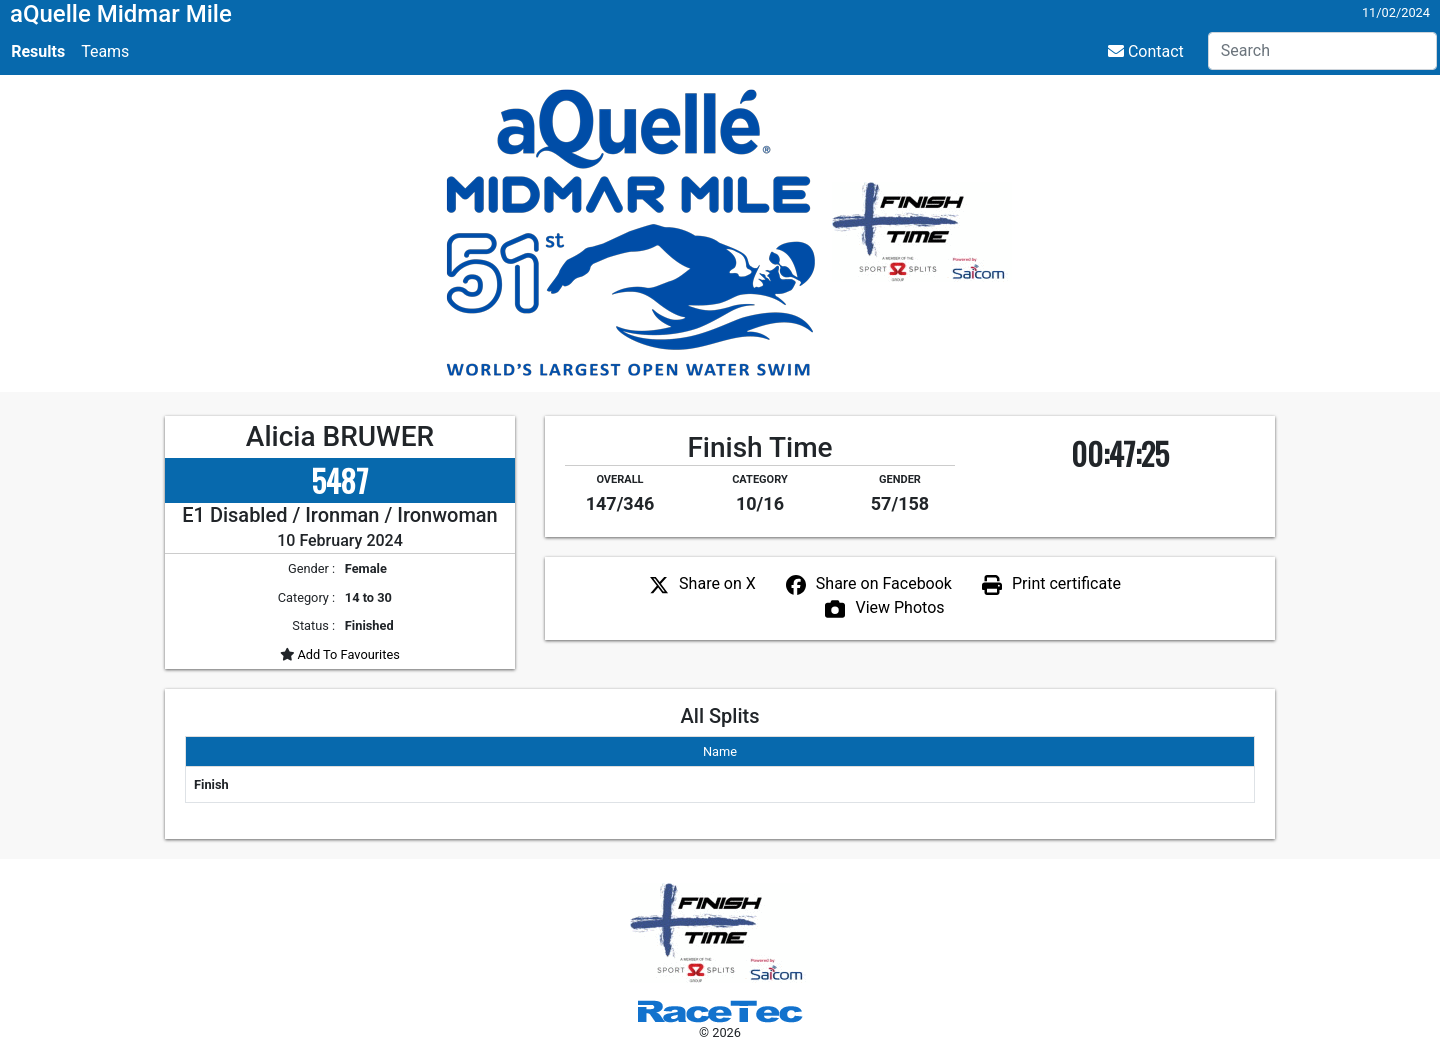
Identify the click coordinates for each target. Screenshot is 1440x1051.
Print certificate (1066, 583)
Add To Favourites (347, 654)
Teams (105, 51)
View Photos (899, 607)
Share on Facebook (884, 583)
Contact (1146, 51)
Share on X (717, 583)
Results (38, 51)
